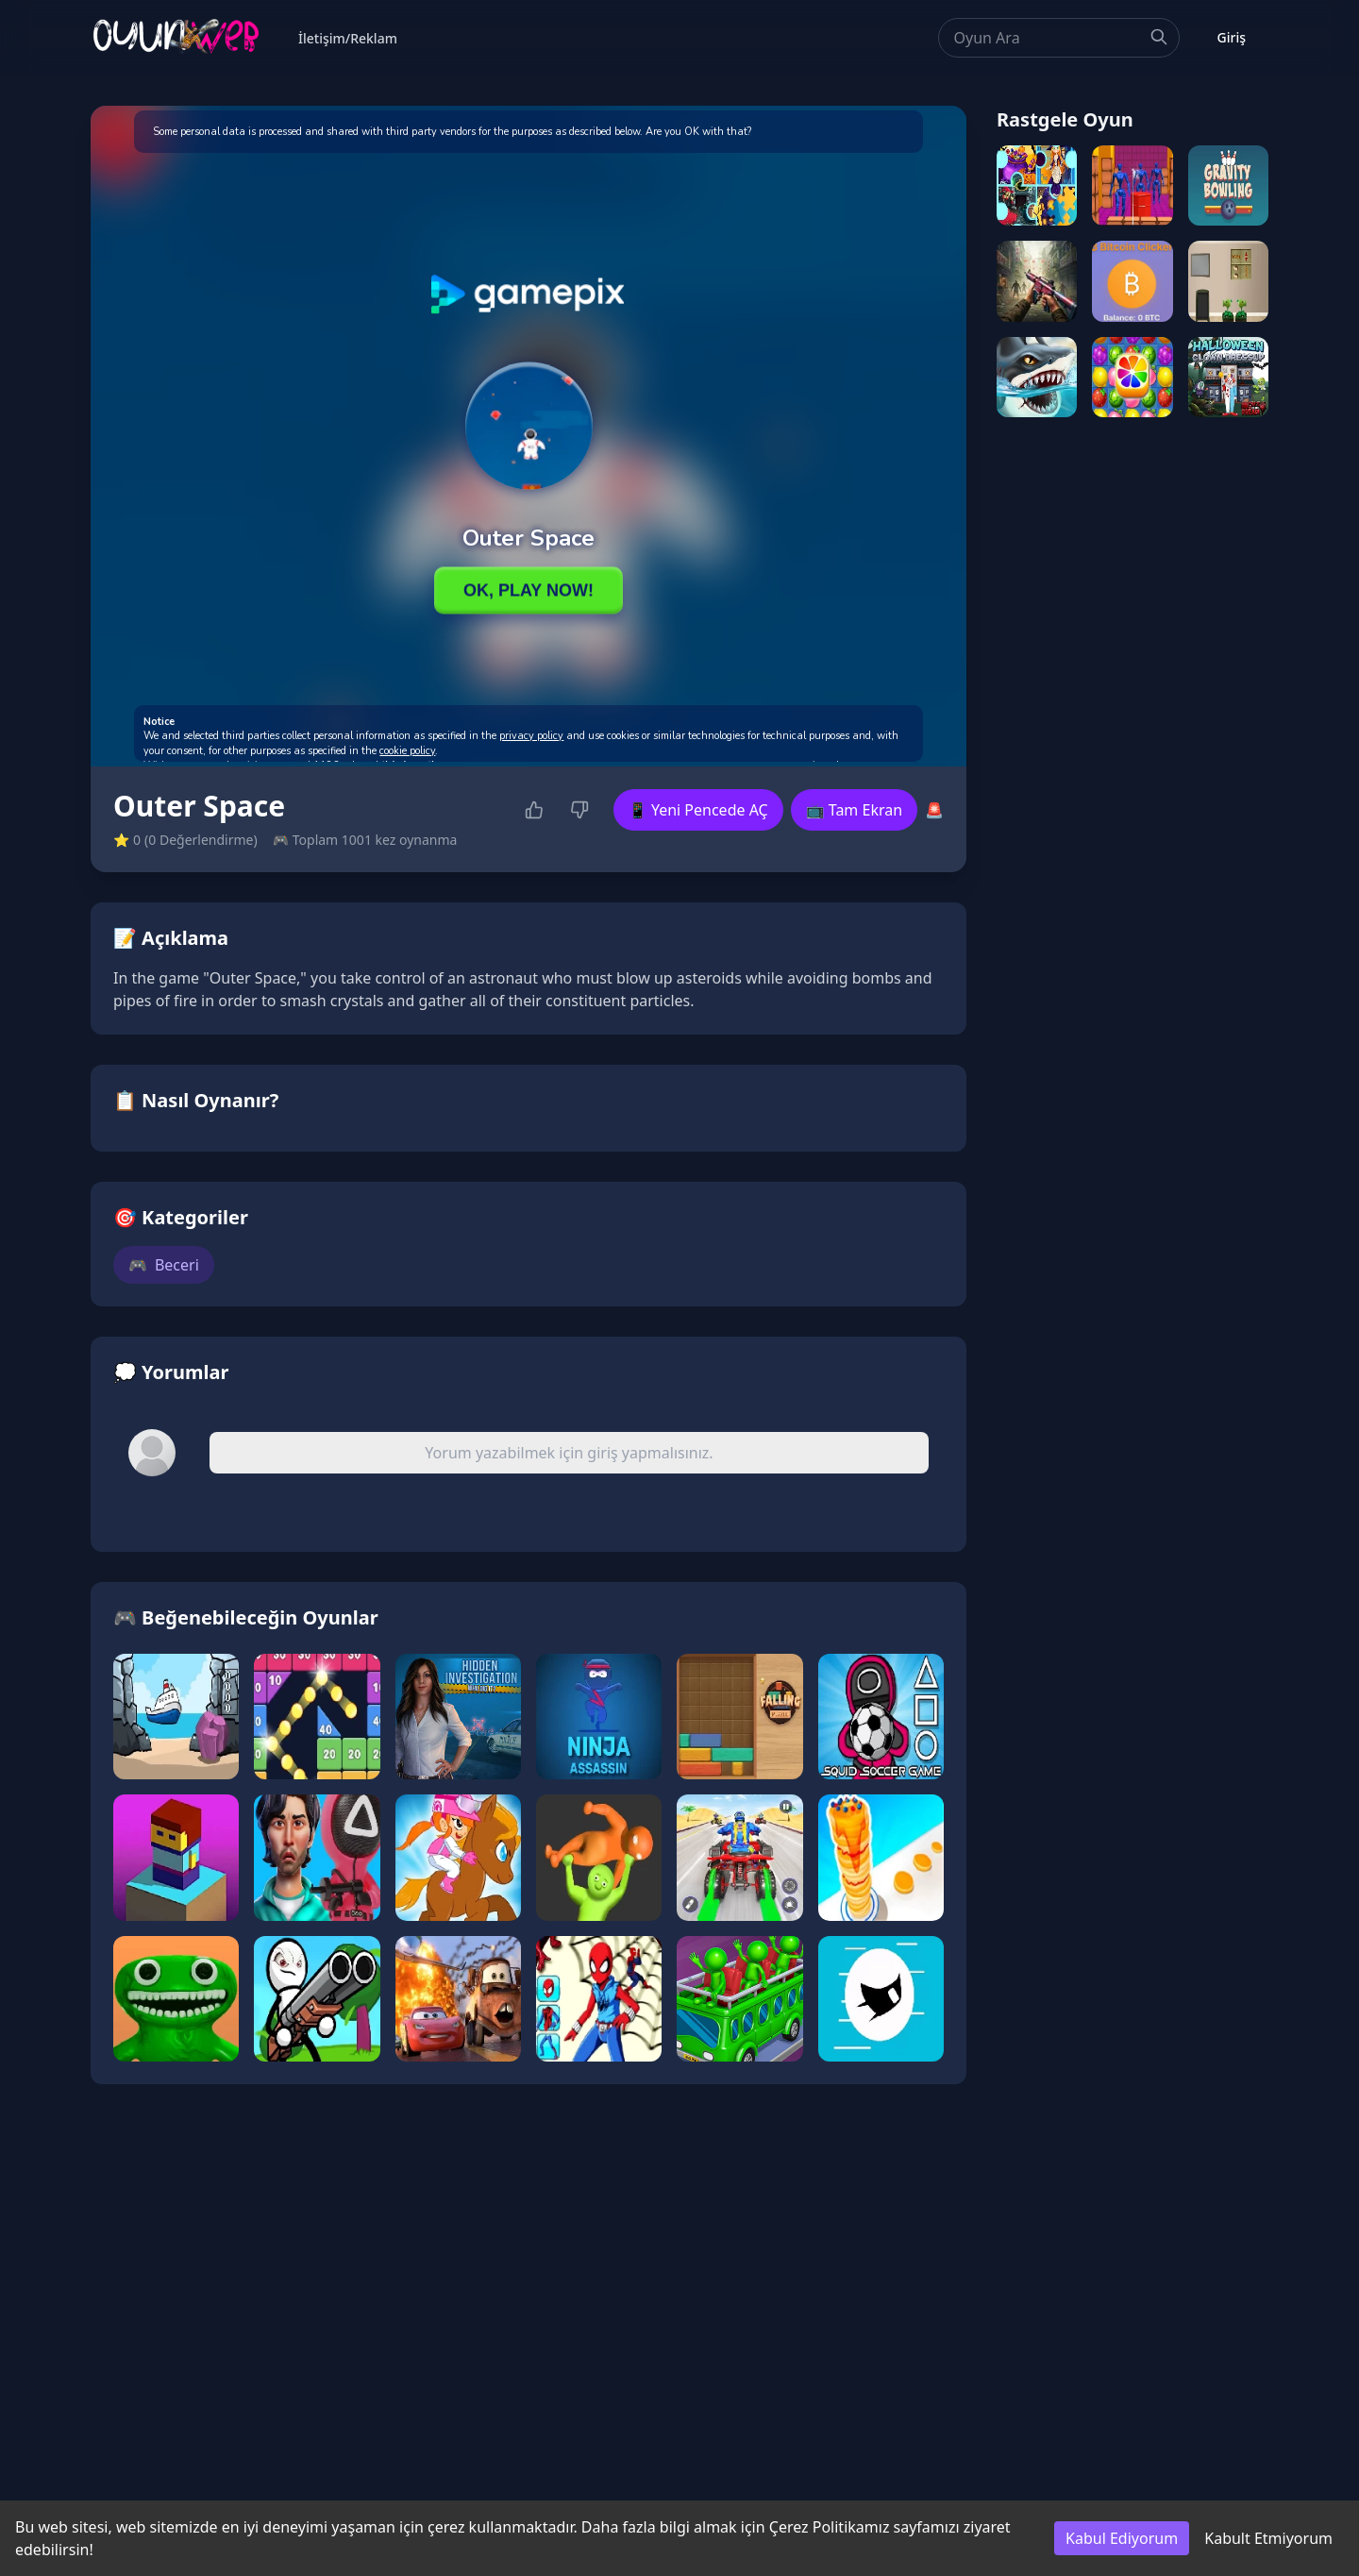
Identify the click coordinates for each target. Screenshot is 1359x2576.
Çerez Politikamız (829, 2527)
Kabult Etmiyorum (1268, 2538)
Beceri (163, 1265)
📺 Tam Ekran (854, 810)
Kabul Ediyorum (1121, 2538)
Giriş (1231, 37)
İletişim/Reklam (347, 38)
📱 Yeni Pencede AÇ (698, 810)
